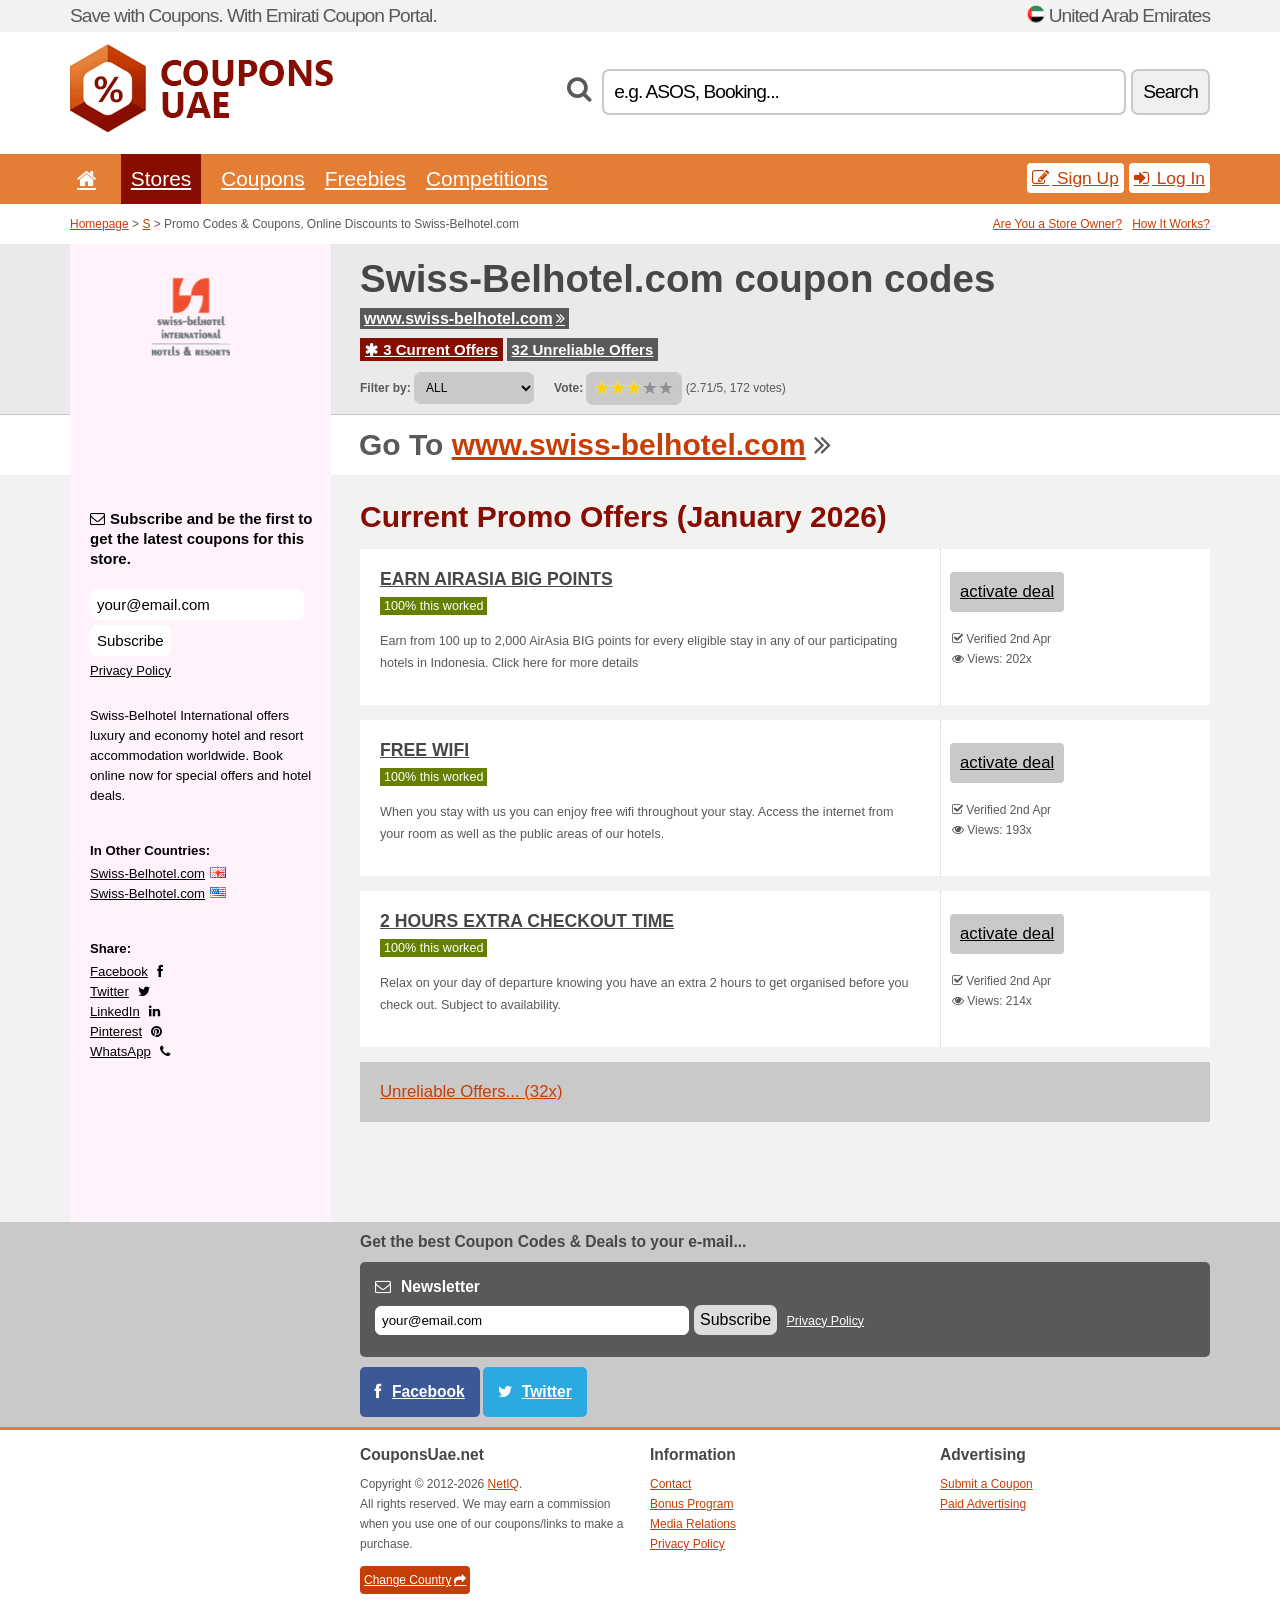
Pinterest (116, 1031)
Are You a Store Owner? (1057, 224)
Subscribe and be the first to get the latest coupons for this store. (201, 538)
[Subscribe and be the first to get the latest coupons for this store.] (197, 604)
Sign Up (1075, 178)
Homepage (99, 224)
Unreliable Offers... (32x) (471, 1091)
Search (1170, 91)
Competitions (487, 178)
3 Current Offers (431, 349)
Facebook (119, 971)
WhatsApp (120, 1051)
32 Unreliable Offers (583, 349)
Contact (670, 1484)
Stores (161, 178)
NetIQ (503, 1484)
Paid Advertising (983, 1504)
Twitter (109, 991)
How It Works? (1171, 224)
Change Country (415, 1580)
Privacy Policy (130, 670)
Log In (1169, 178)
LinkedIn (115, 1011)
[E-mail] (532, 1320)
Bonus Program (691, 1504)
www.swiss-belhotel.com (464, 318)
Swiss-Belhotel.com (147, 873)
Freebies (365, 178)
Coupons (263, 178)
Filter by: (385, 388)
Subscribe (130, 640)
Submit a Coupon (986, 1484)
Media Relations (693, 1524)
